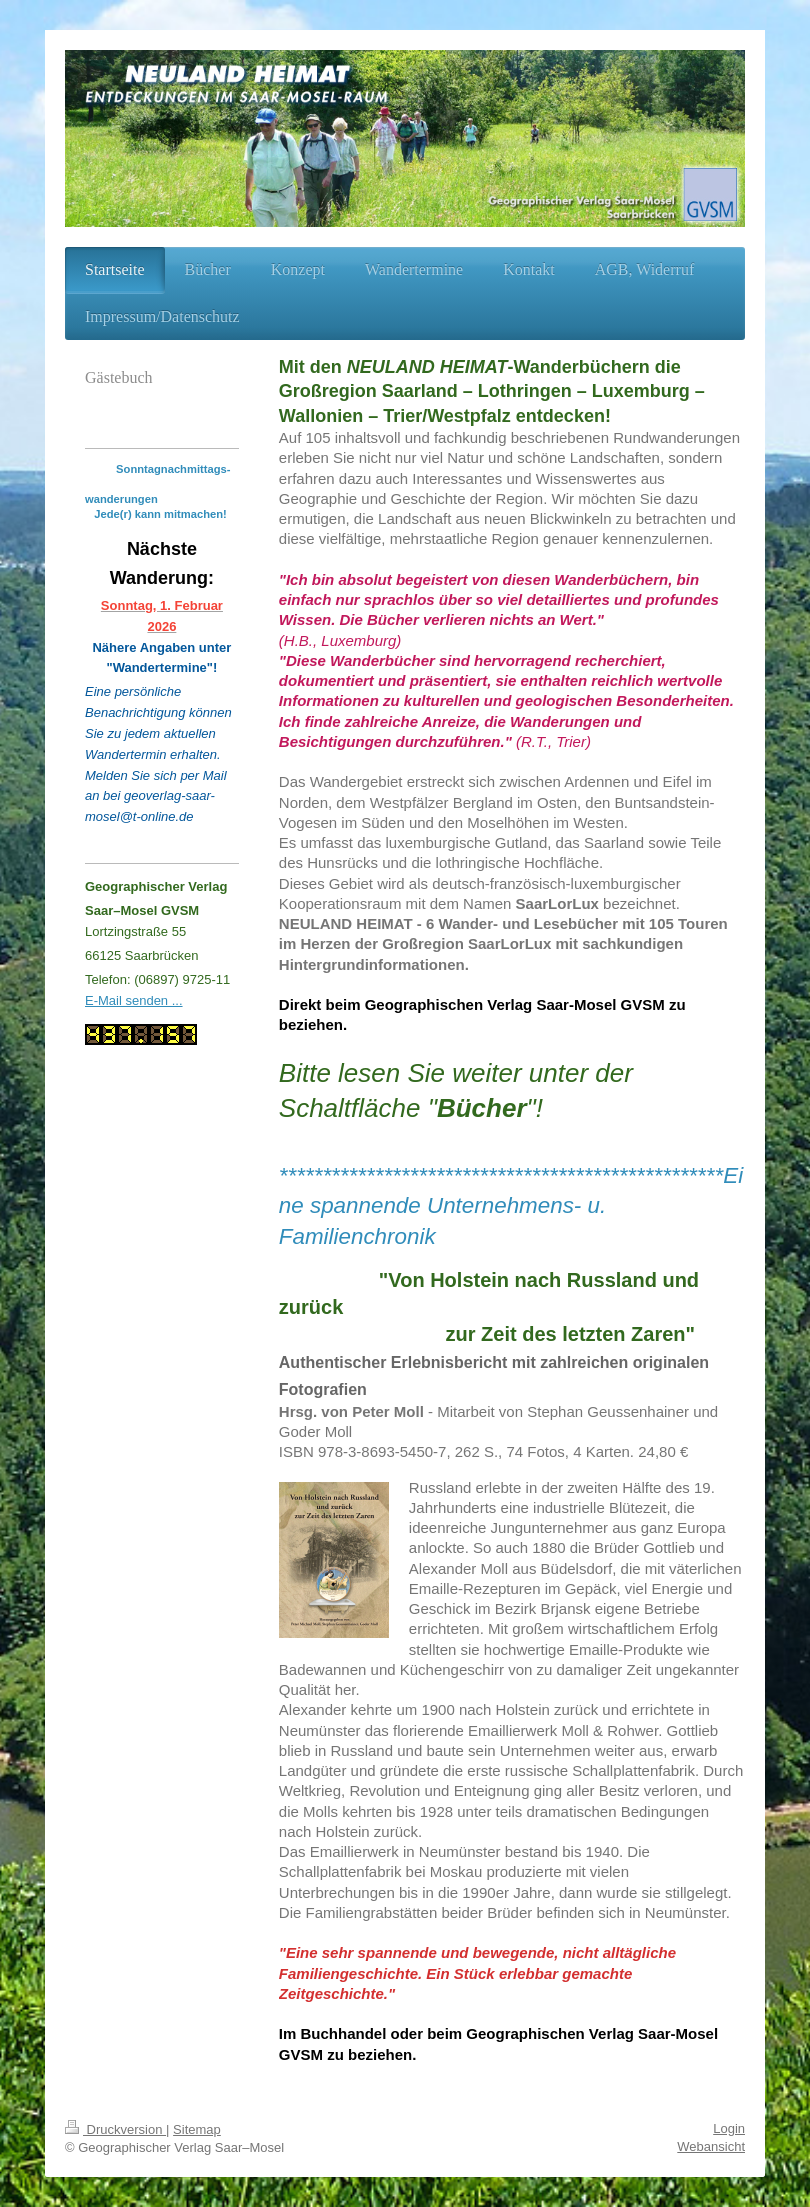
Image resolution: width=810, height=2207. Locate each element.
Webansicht (711, 2146)
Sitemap (197, 2129)
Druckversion (115, 2129)
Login (729, 2128)
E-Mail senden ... (134, 1000)
